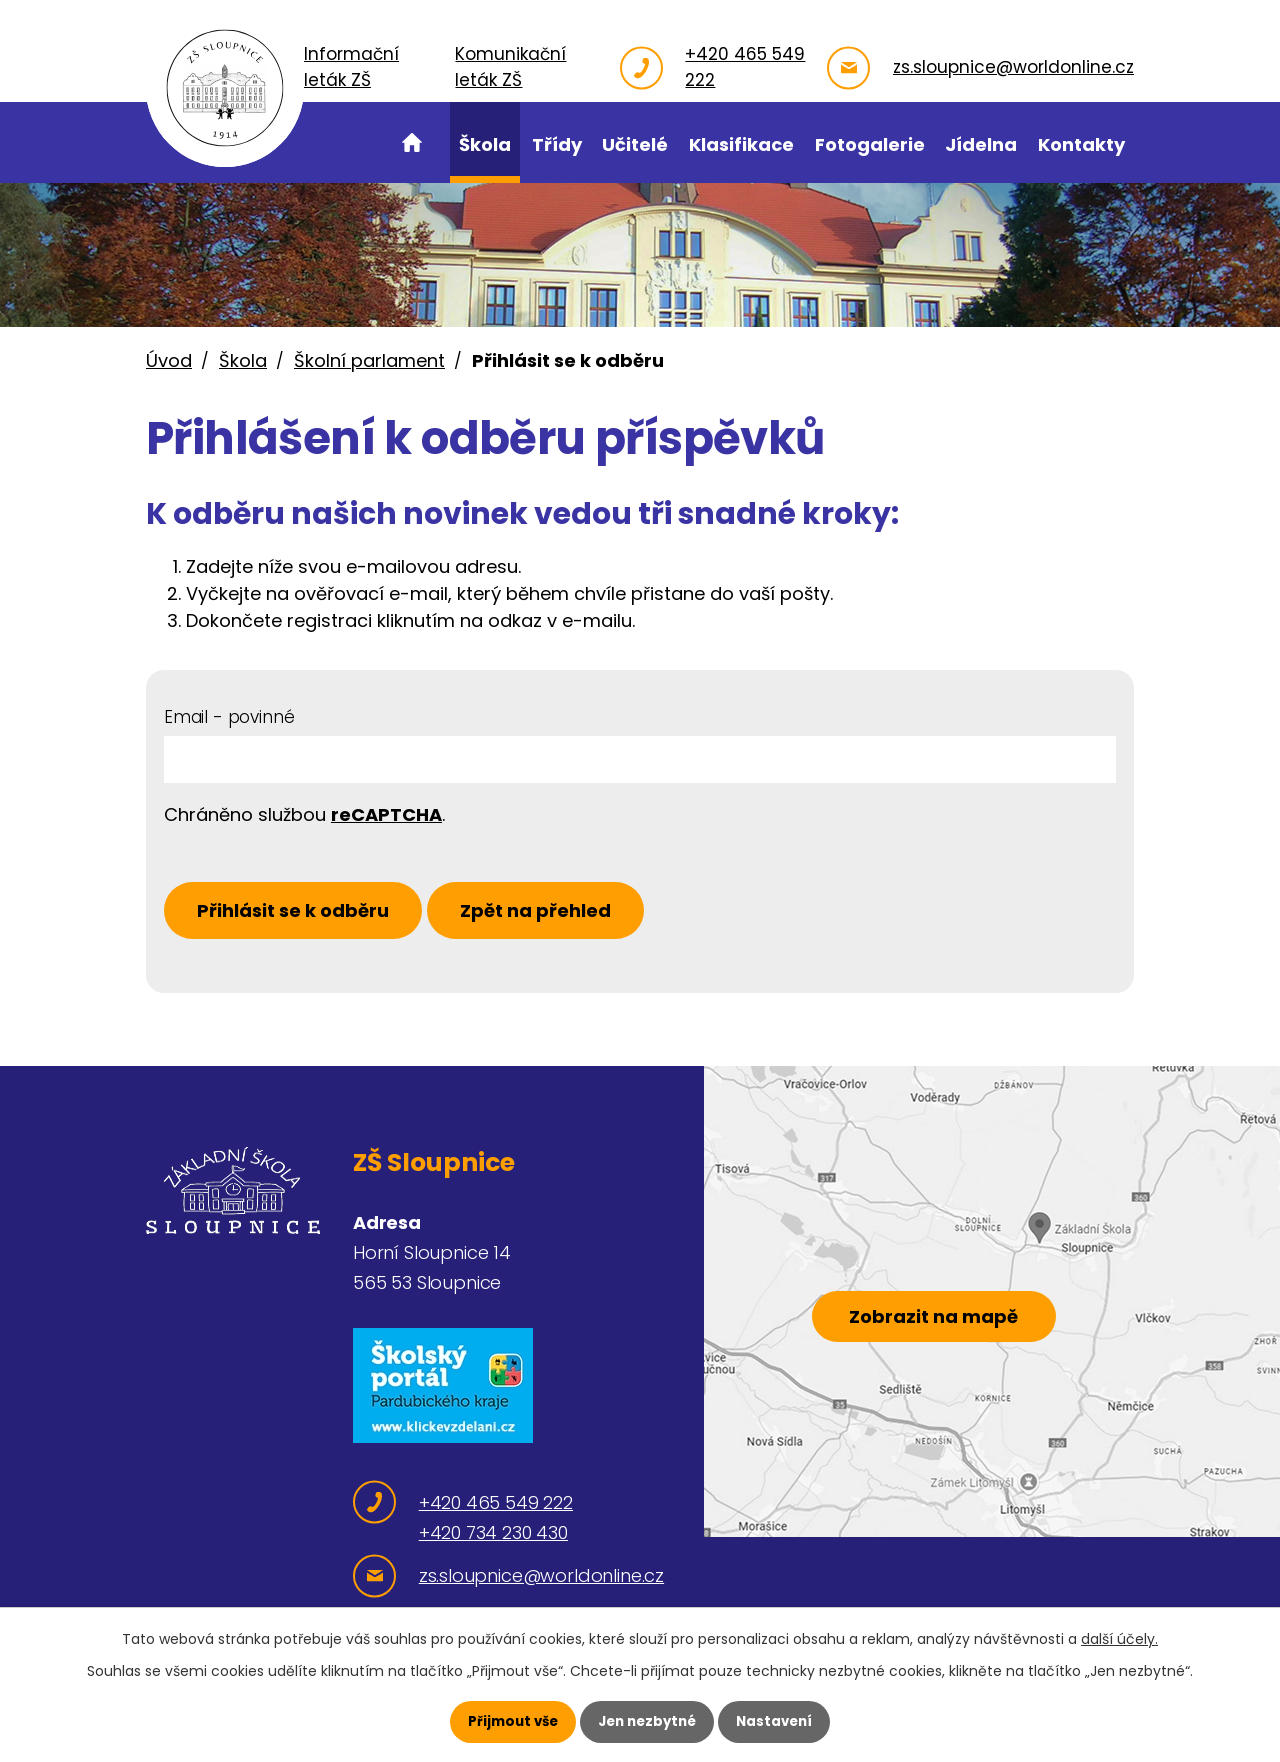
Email (229, 717)
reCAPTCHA (386, 814)
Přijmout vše (507, 1721)
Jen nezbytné (647, 1721)
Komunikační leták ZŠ (545, 67)
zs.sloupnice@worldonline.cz (1013, 67)
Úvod (169, 360)
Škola (243, 360)
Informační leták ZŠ (403, 67)
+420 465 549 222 (742, 67)
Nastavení (780, 1721)
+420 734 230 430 (493, 1538)
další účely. (1119, 1638)
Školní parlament (369, 360)
